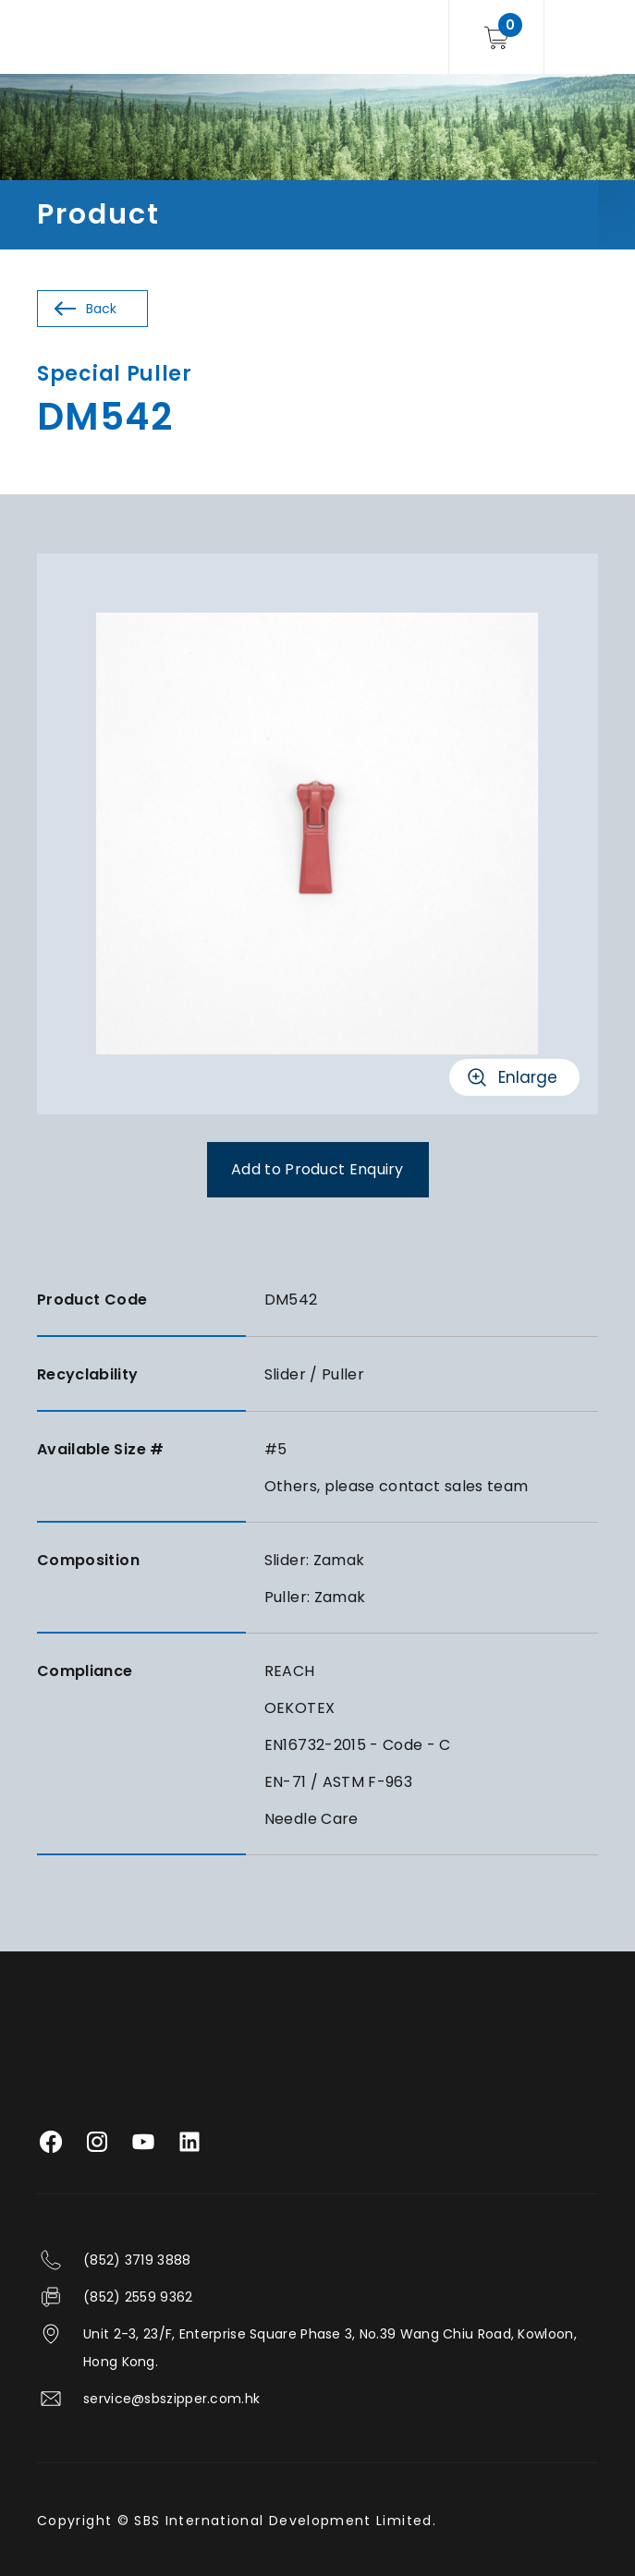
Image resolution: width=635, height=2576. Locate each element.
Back (101, 308)
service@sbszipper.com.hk (171, 2398)
